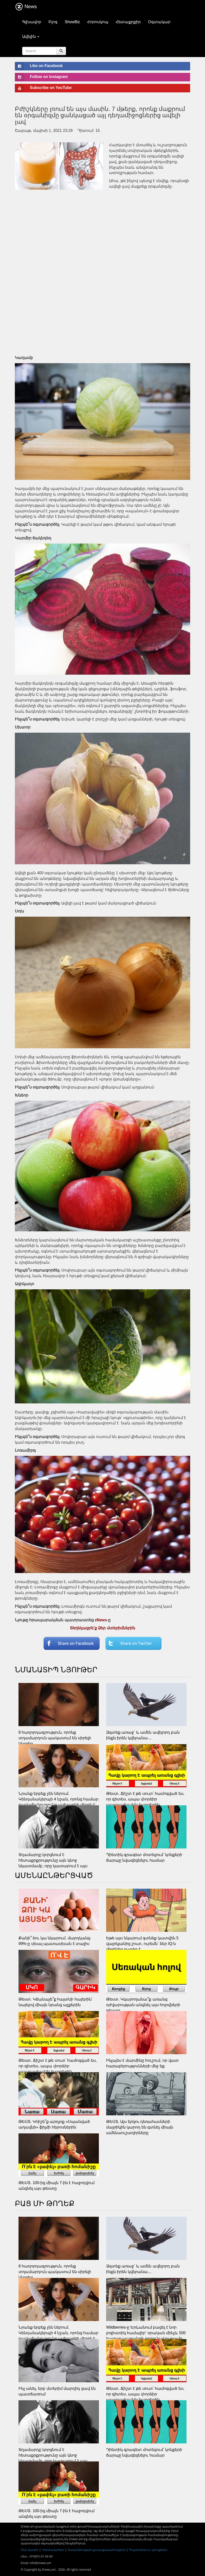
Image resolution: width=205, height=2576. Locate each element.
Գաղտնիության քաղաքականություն (96, 2550)
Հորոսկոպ (97, 22)
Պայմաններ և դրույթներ (148, 2550)
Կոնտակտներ (53, 2550)
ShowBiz (72, 22)
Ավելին (30, 36)
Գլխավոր (31, 22)
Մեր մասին (29, 2550)
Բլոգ (52, 22)
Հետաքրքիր (128, 22)
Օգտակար (159, 22)
